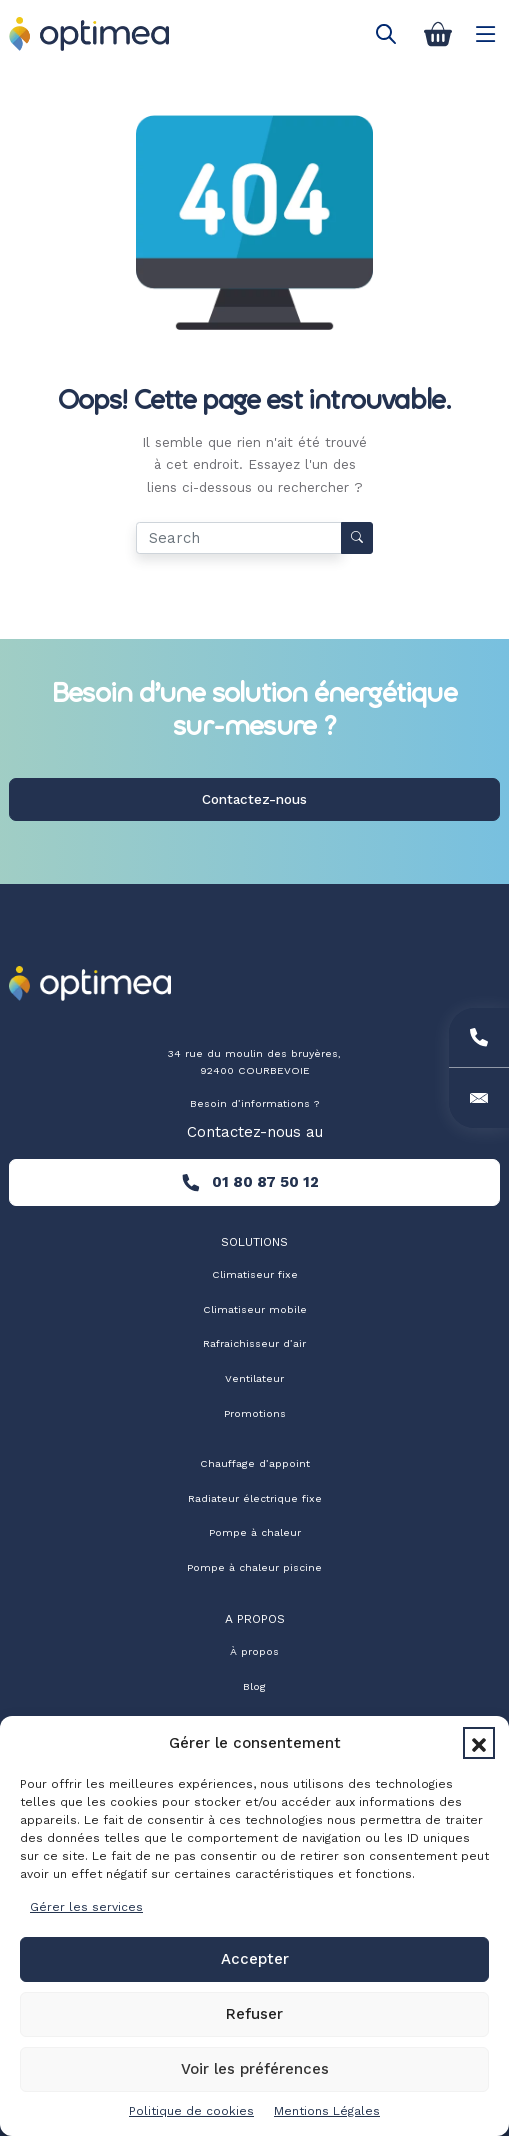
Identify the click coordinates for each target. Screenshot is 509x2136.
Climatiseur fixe (255, 1274)
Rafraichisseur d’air (254, 1343)
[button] (479, 1743)
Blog (254, 1686)
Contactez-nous (254, 799)
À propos (254, 1651)
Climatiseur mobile (255, 1309)
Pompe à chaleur (255, 1532)
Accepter (255, 1959)
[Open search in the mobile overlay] (386, 34)
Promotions (255, 1413)
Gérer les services (86, 1907)
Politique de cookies (191, 2111)
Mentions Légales (327, 2111)
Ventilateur (254, 1378)
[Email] (479, 1098)
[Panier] (438, 34)
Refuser (254, 2014)
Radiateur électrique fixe (255, 1498)
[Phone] (479, 1038)
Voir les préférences (255, 2069)
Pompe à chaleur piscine (254, 1567)
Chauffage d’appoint (255, 1463)
